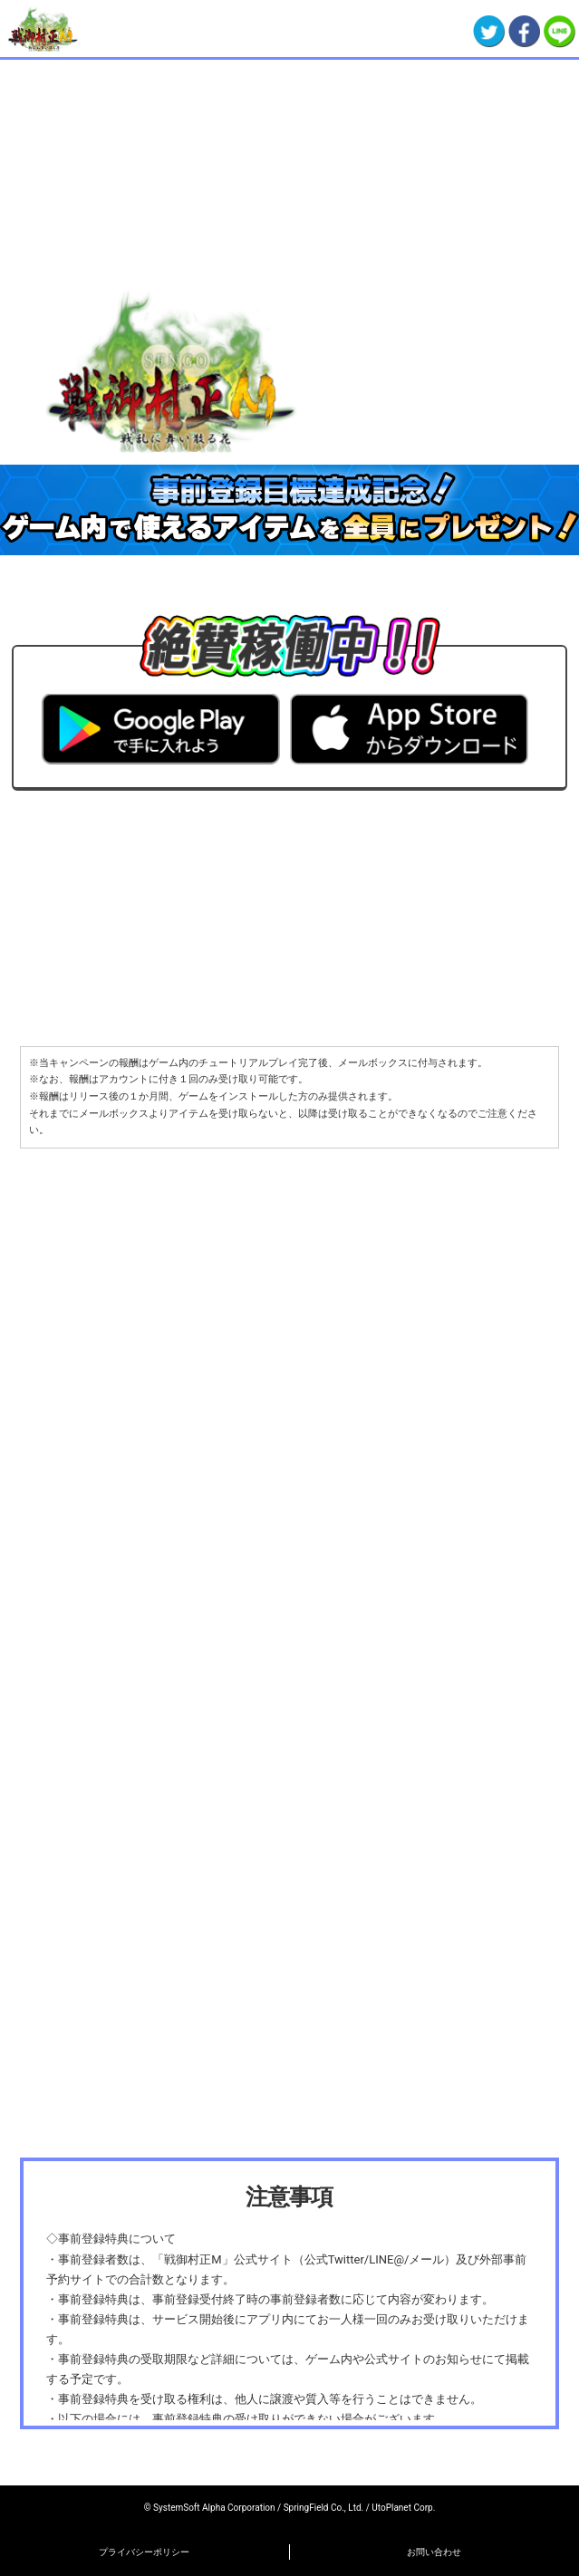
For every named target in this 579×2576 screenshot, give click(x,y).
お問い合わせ (434, 2552)
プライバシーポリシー (144, 2552)
